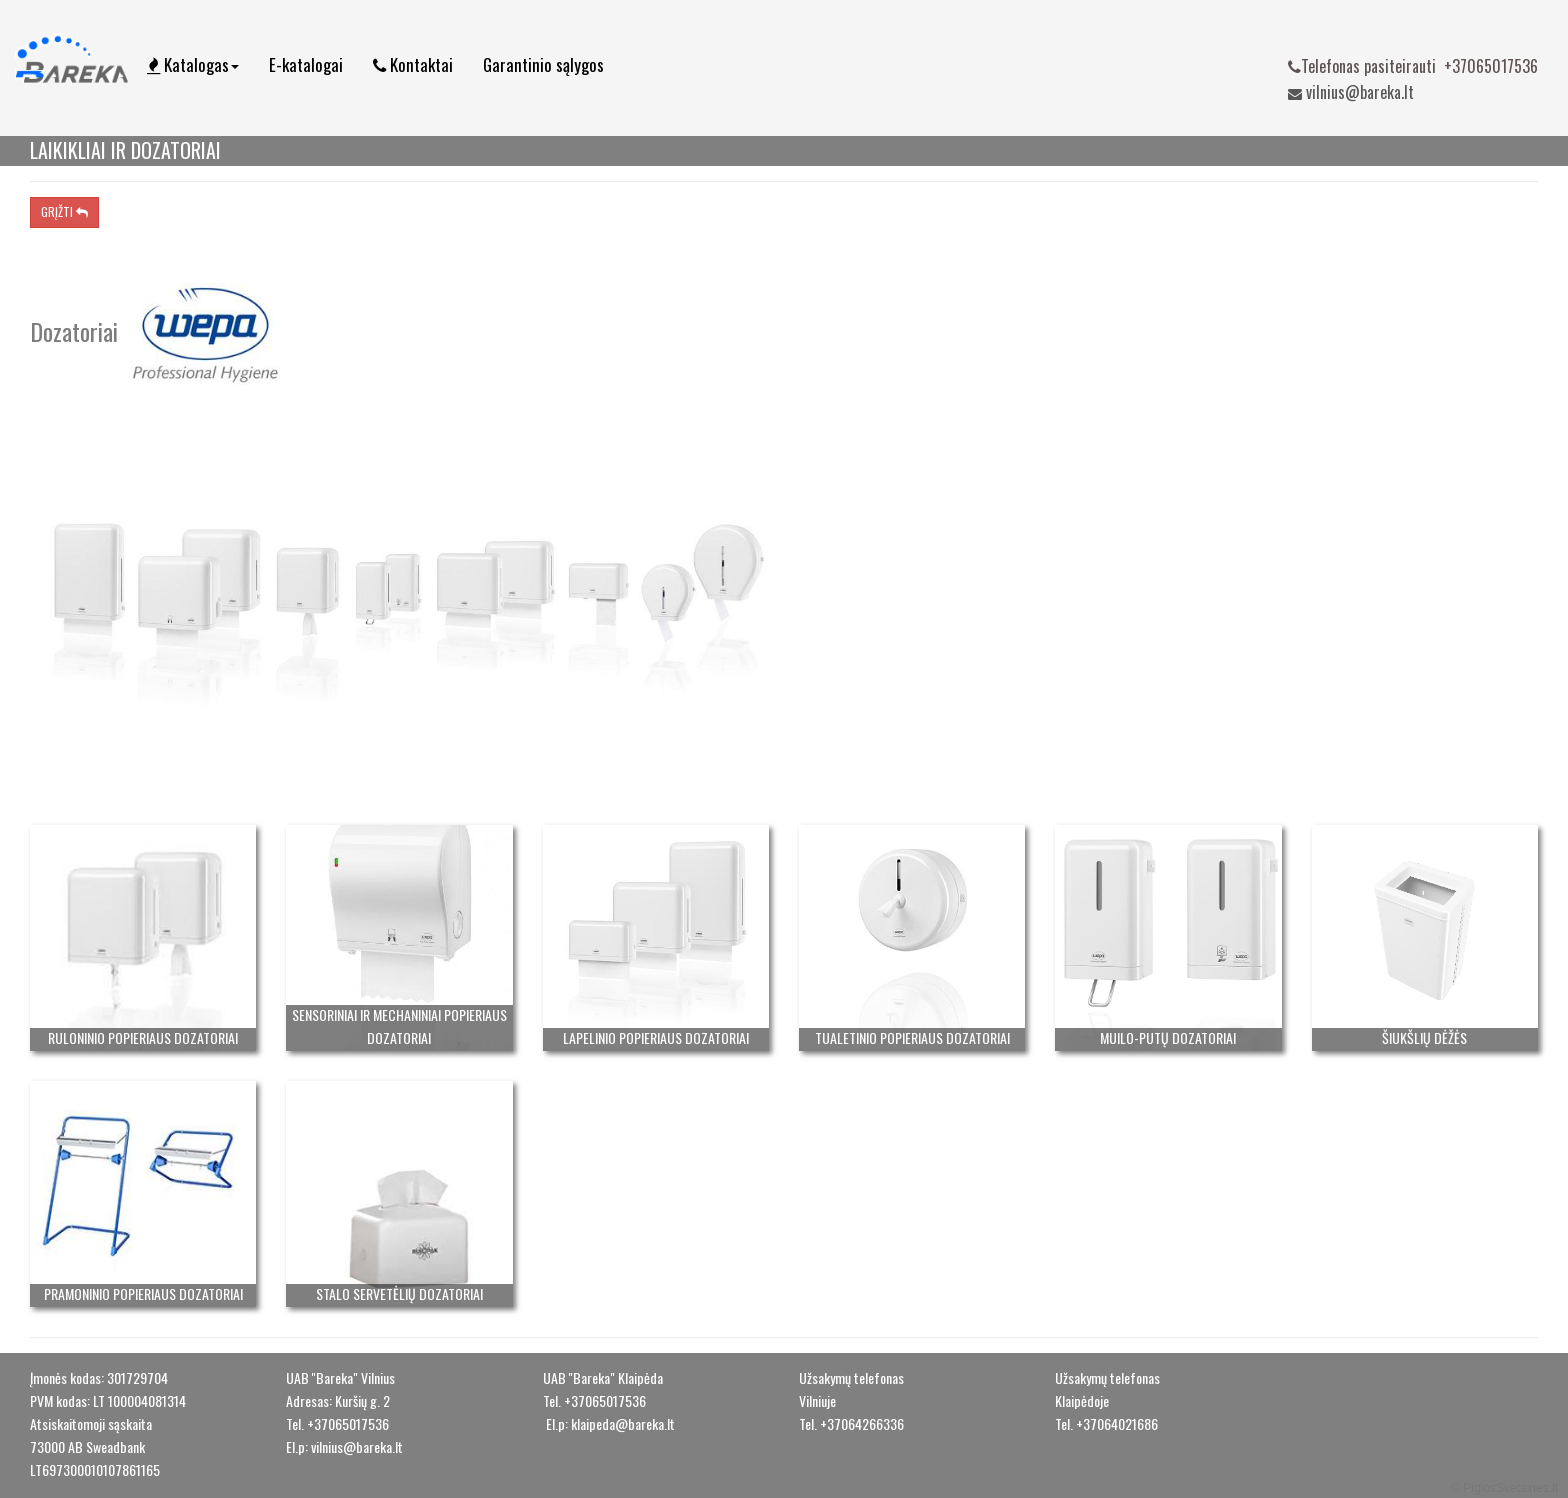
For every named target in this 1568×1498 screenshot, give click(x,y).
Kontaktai (413, 64)
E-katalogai (306, 64)
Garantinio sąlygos (543, 64)
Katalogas (193, 64)
